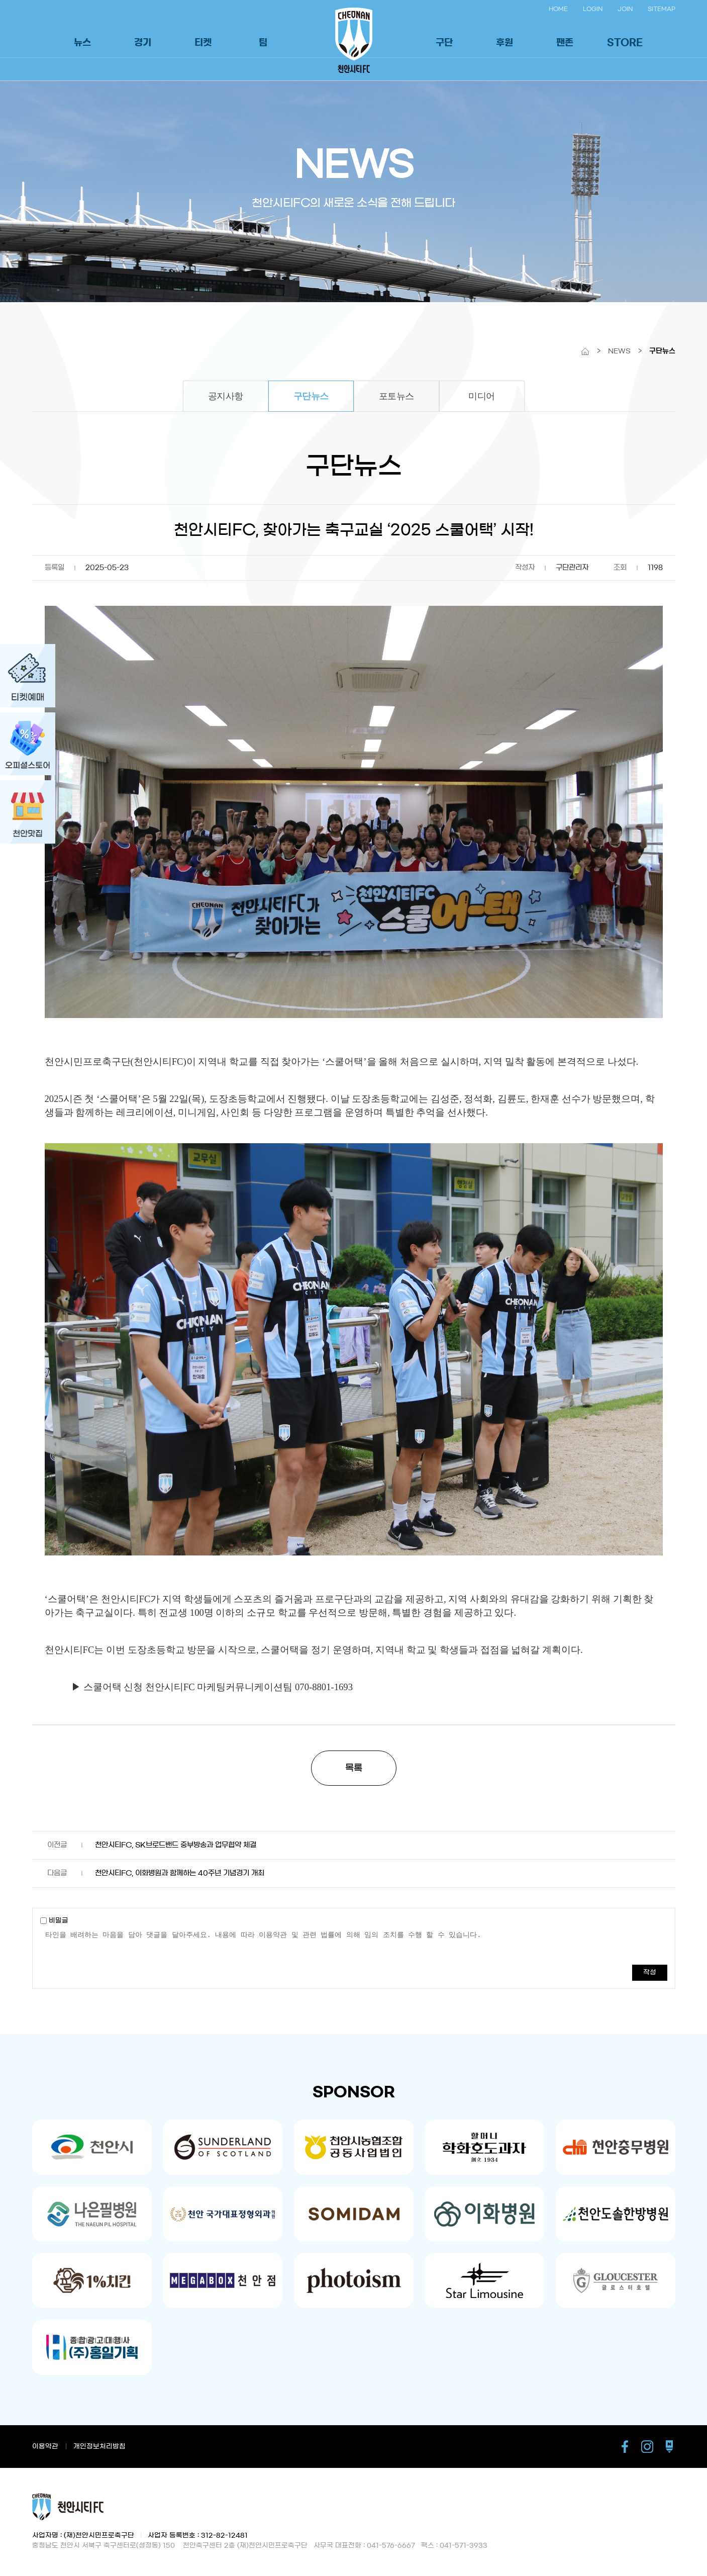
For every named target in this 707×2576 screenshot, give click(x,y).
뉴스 (82, 42)
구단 (444, 42)
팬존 (564, 42)
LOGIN (592, 9)
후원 (504, 42)
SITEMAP (661, 9)
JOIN (625, 9)
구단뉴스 (311, 396)
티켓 (203, 42)
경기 (142, 42)
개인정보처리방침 (99, 2446)
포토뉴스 (396, 396)
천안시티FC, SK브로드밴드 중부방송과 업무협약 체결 (175, 1845)
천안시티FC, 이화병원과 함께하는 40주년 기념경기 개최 (179, 1873)
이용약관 (45, 2446)
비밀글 (54, 1920)
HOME (558, 9)
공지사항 (225, 396)
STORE (625, 42)
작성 (649, 1972)
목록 (353, 1768)
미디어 (481, 396)
